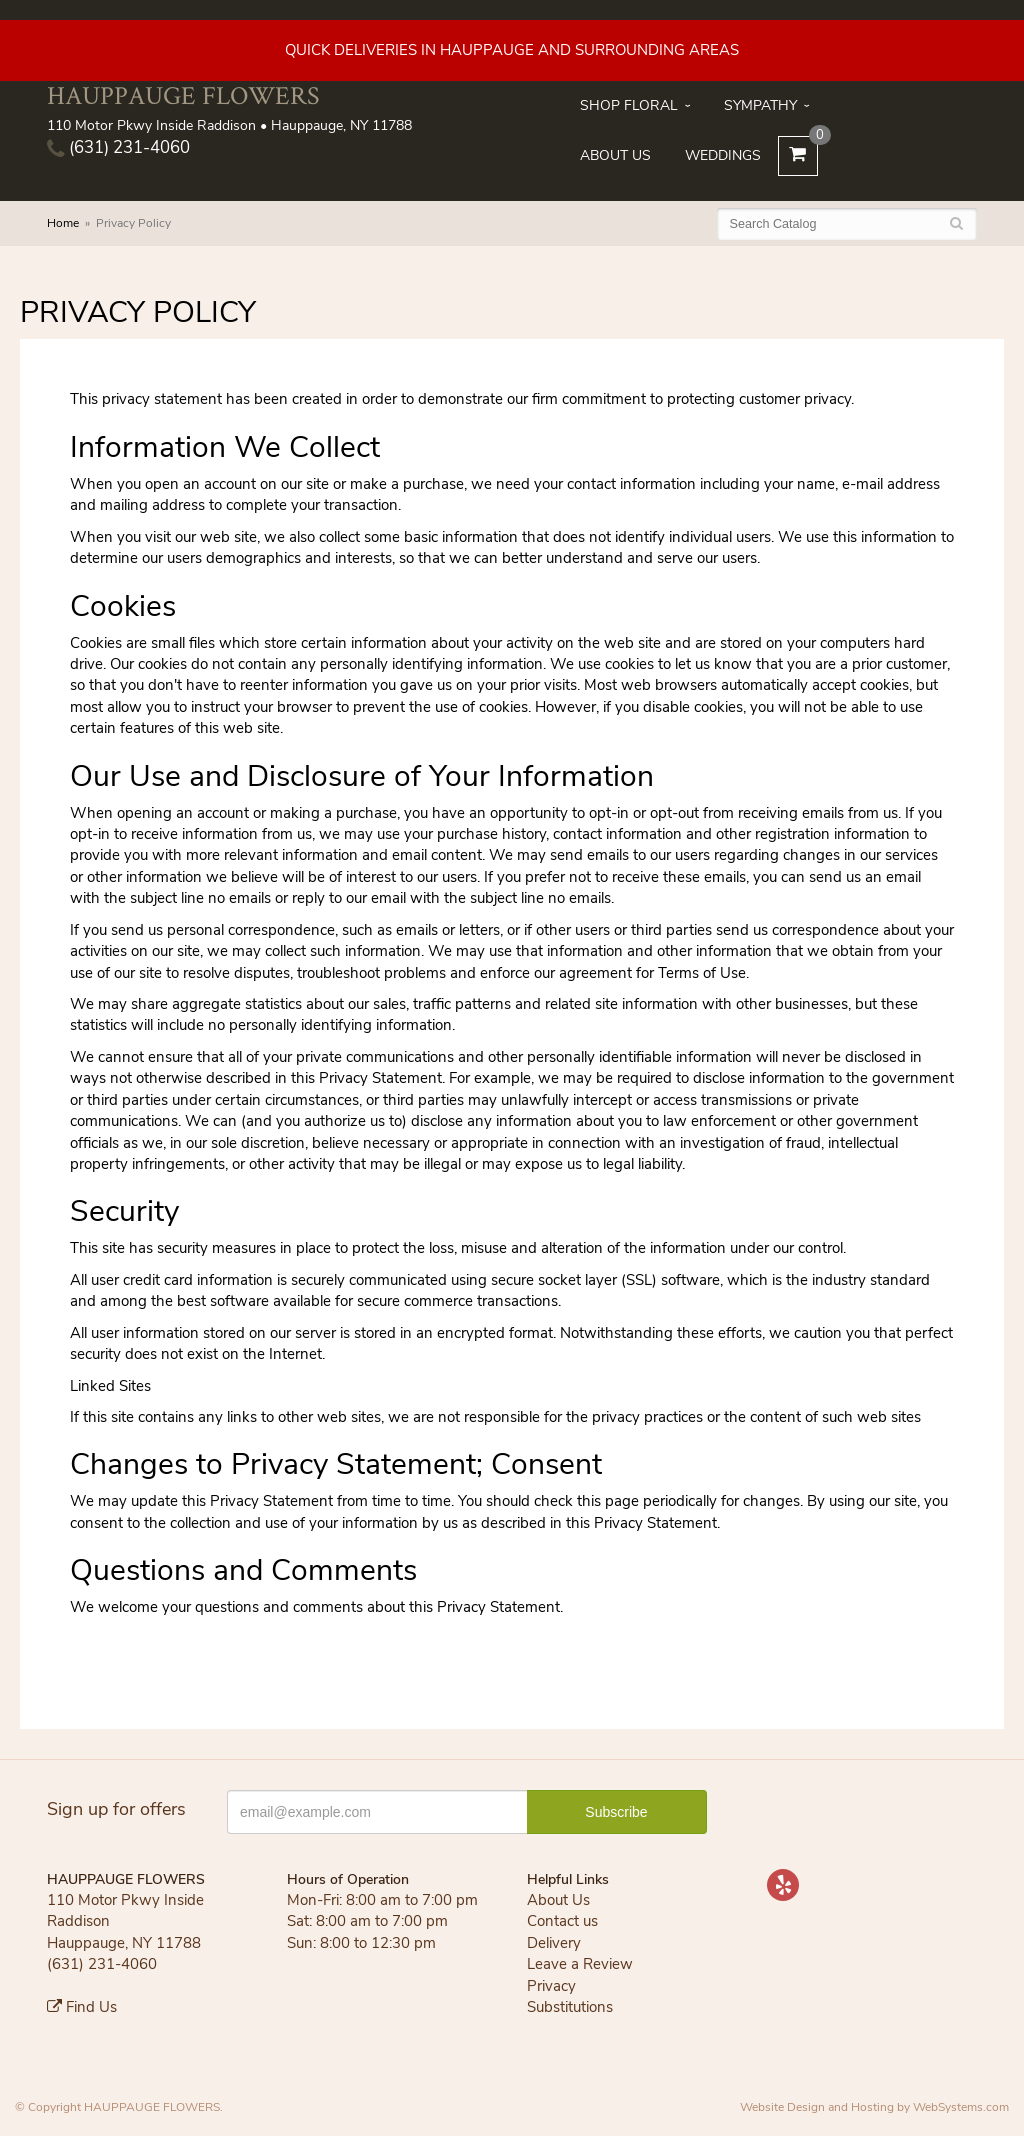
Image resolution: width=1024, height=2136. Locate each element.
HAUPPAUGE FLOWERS (183, 95)
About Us (615, 155)
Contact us (562, 1921)
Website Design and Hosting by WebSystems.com (874, 2107)
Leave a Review (580, 1964)
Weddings (723, 155)
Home (63, 223)
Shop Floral (629, 105)
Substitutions (570, 2007)
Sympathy (760, 105)
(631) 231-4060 (118, 147)
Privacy (551, 1986)
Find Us (82, 2007)
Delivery (554, 1943)
